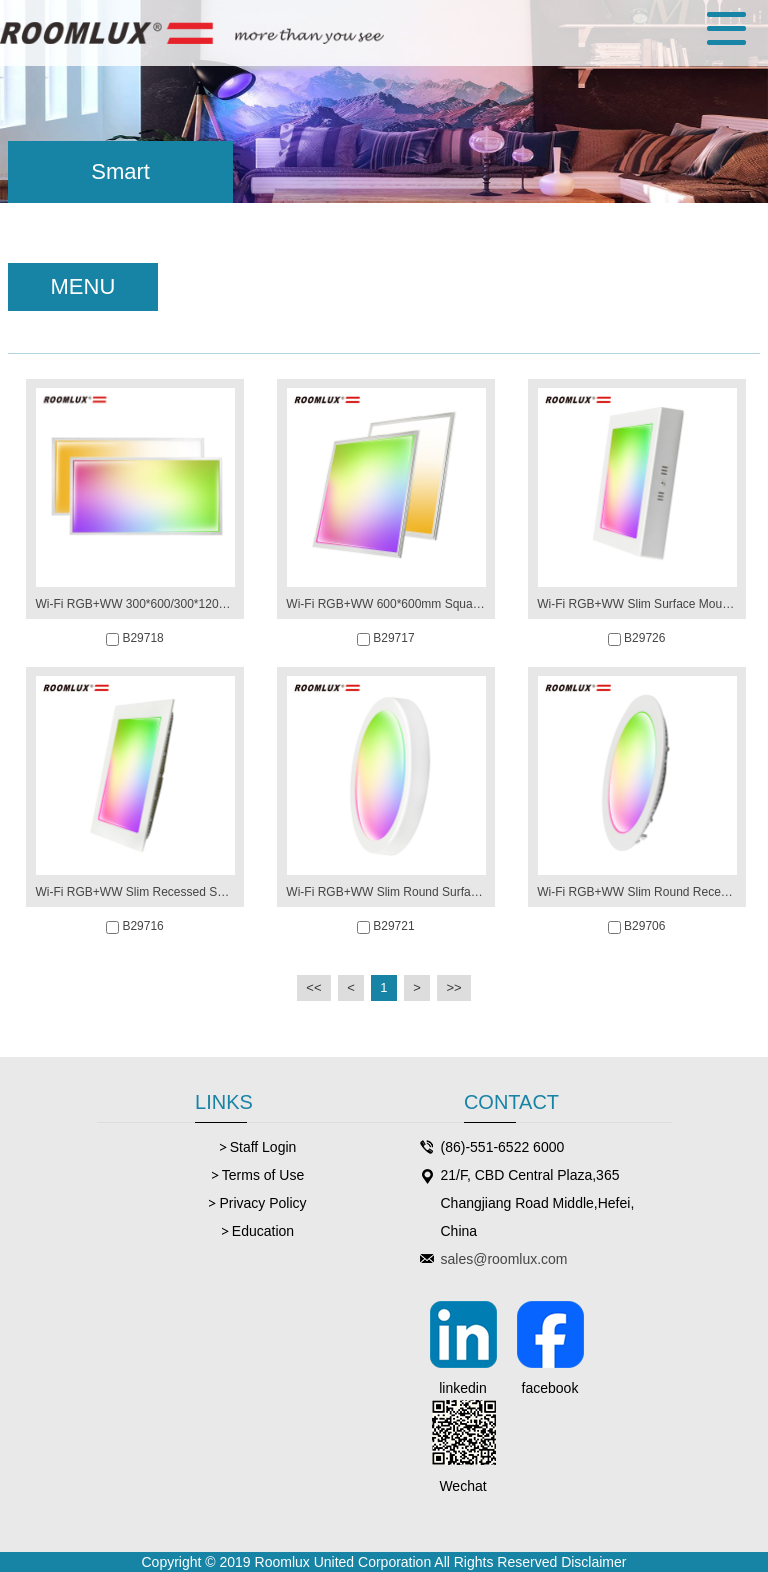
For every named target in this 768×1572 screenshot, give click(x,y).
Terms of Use (263, 1175)
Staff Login (263, 1147)
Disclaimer (593, 1562)
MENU (83, 286)
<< (313, 987)
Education (263, 1231)
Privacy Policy (262, 1203)
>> (453, 987)
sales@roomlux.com (504, 1259)
